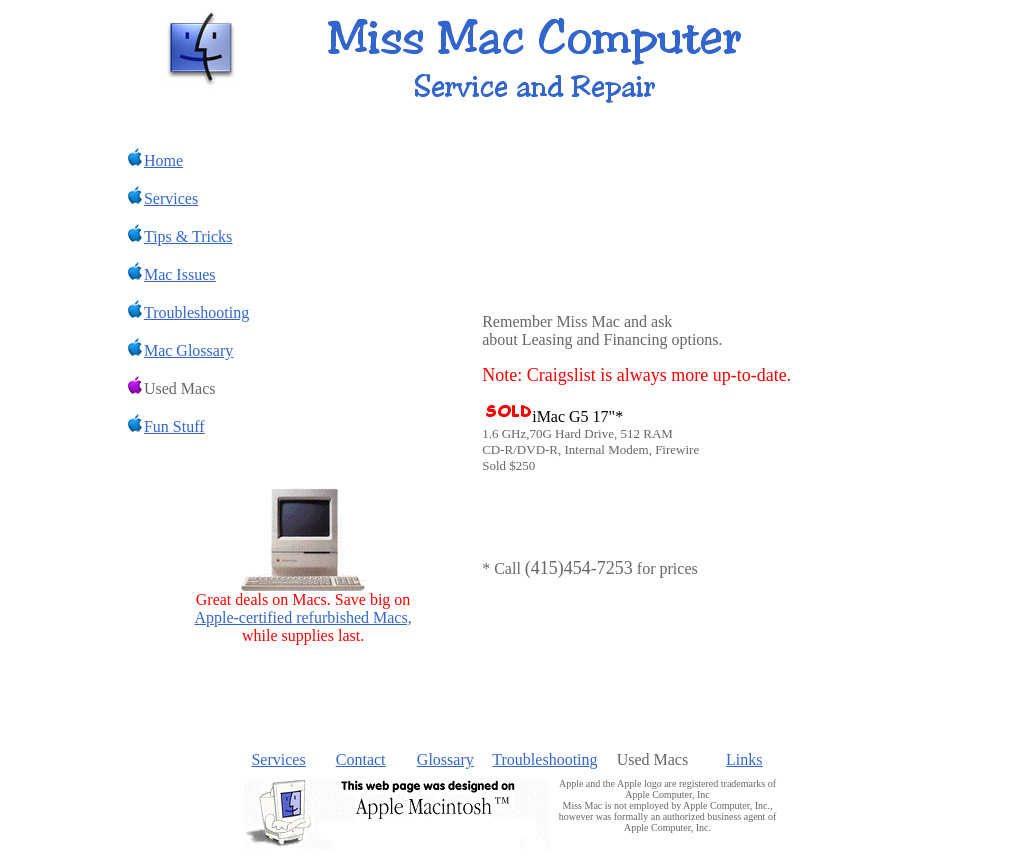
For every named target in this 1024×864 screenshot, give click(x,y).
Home (154, 160)
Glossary (445, 759)
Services (278, 759)
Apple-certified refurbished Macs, (302, 617)
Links (744, 759)
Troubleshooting (544, 759)
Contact (361, 759)
